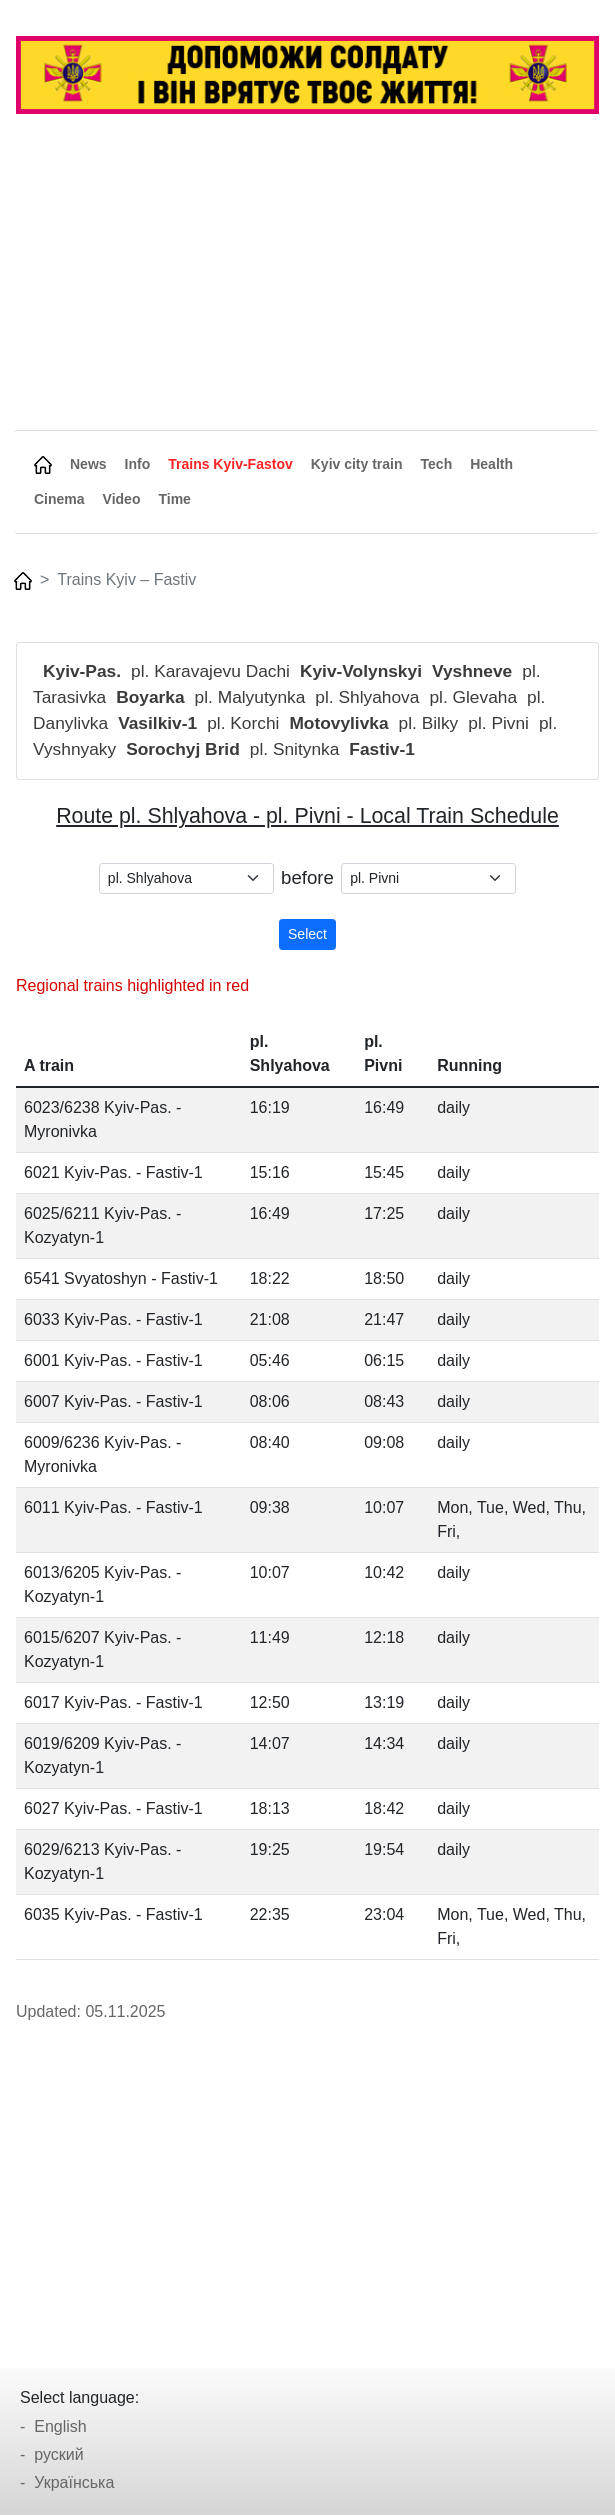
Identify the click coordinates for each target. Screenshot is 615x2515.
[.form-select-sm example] (186, 878)
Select (307, 934)
